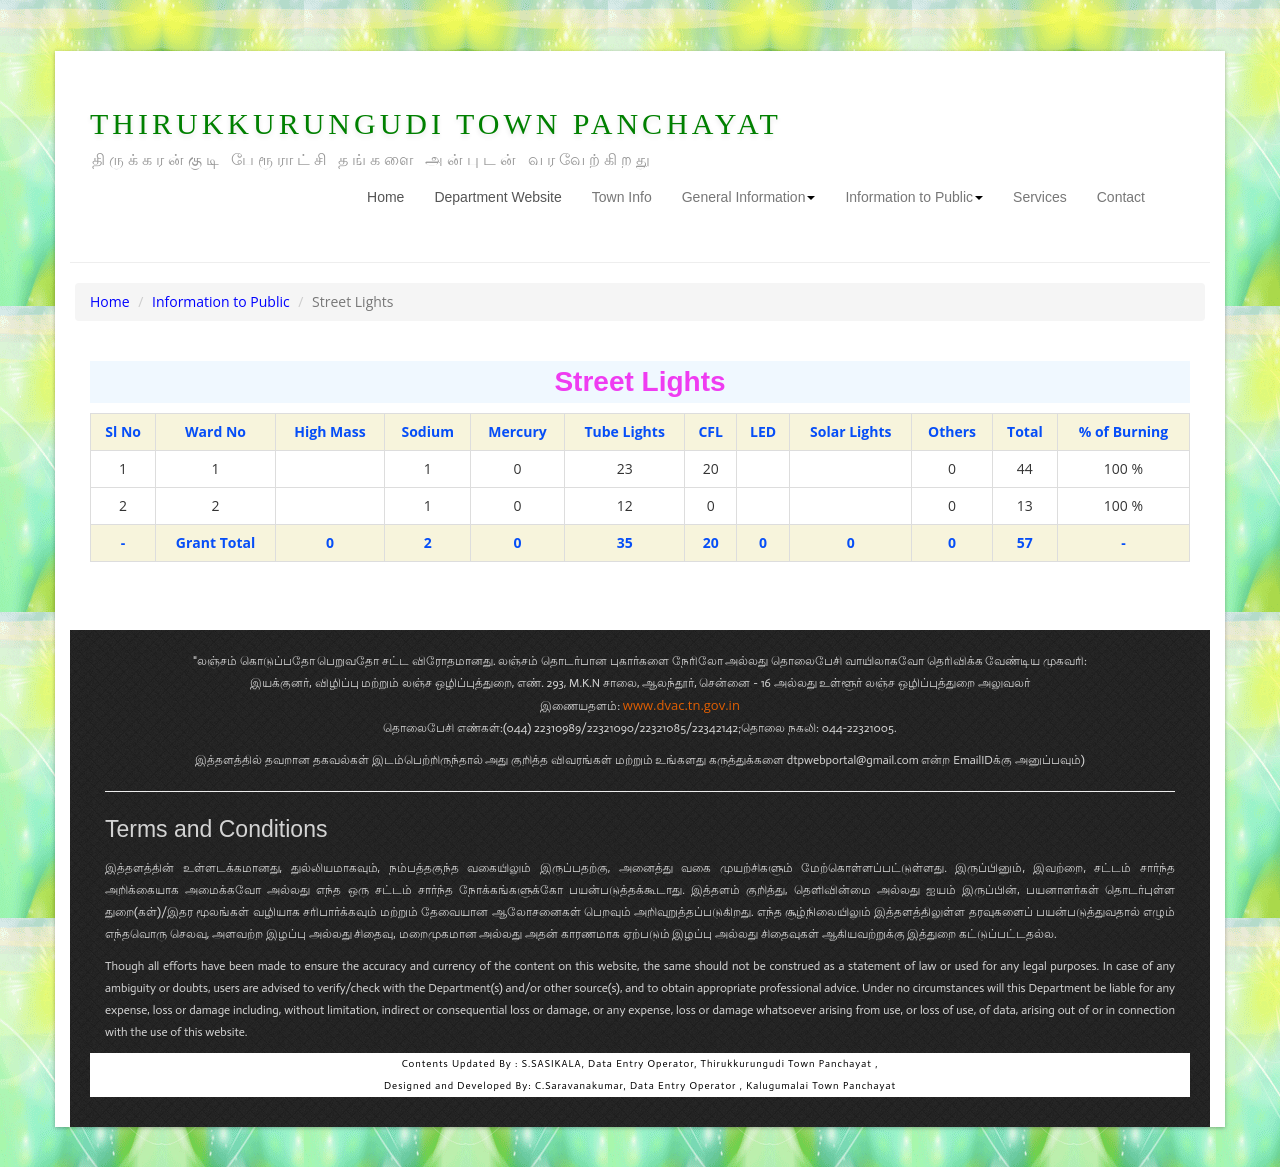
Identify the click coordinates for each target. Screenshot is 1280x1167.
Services (1040, 197)
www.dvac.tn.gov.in (681, 705)
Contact (1121, 197)
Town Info (622, 197)
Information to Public (914, 197)
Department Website (497, 197)
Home (393, 195)
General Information (749, 197)
